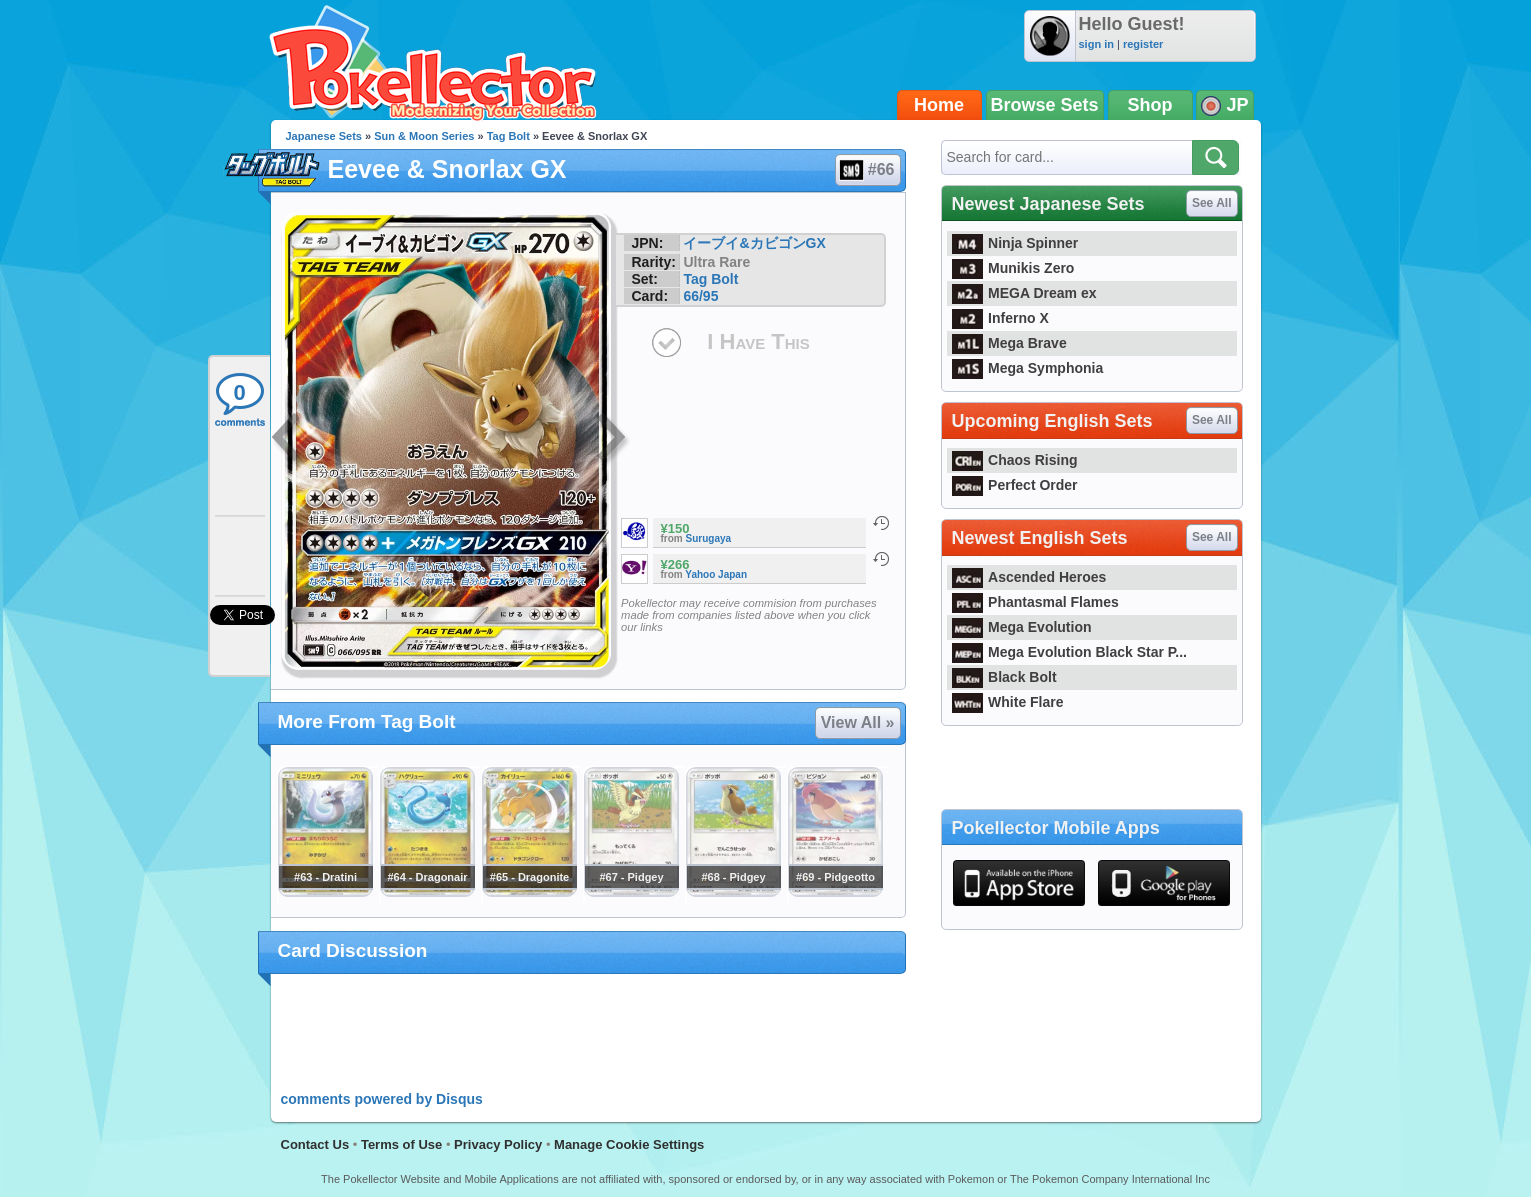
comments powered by (382, 1099)
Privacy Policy (498, 1144)
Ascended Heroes (1029, 577)
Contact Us (315, 1144)
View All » (858, 722)
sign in (1096, 44)
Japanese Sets (324, 136)
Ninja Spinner (1015, 243)
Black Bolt (1004, 677)
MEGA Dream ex (1024, 293)
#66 (867, 170)
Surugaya (709, 538)
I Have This (758, 341)
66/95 (700, 296)
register (1143, 44)
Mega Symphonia (1028, 368)
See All (1212, 203)
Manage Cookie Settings (629, 1144)
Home (939, 105)
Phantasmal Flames (1035, 602)
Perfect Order (1015, 485)
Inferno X (1000, 318)
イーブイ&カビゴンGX (754, 243)
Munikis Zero (1013, 268)
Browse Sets (1045, 105)
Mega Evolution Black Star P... (1070, 652)
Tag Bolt (508, 136)
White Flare (1008, 702)
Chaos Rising (1015, 460)
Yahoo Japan (716, 574)
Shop (1150, 105)
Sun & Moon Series (424, 136)
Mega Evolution (1022, 627)
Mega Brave (1009, 343)
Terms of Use (401, 1144)
